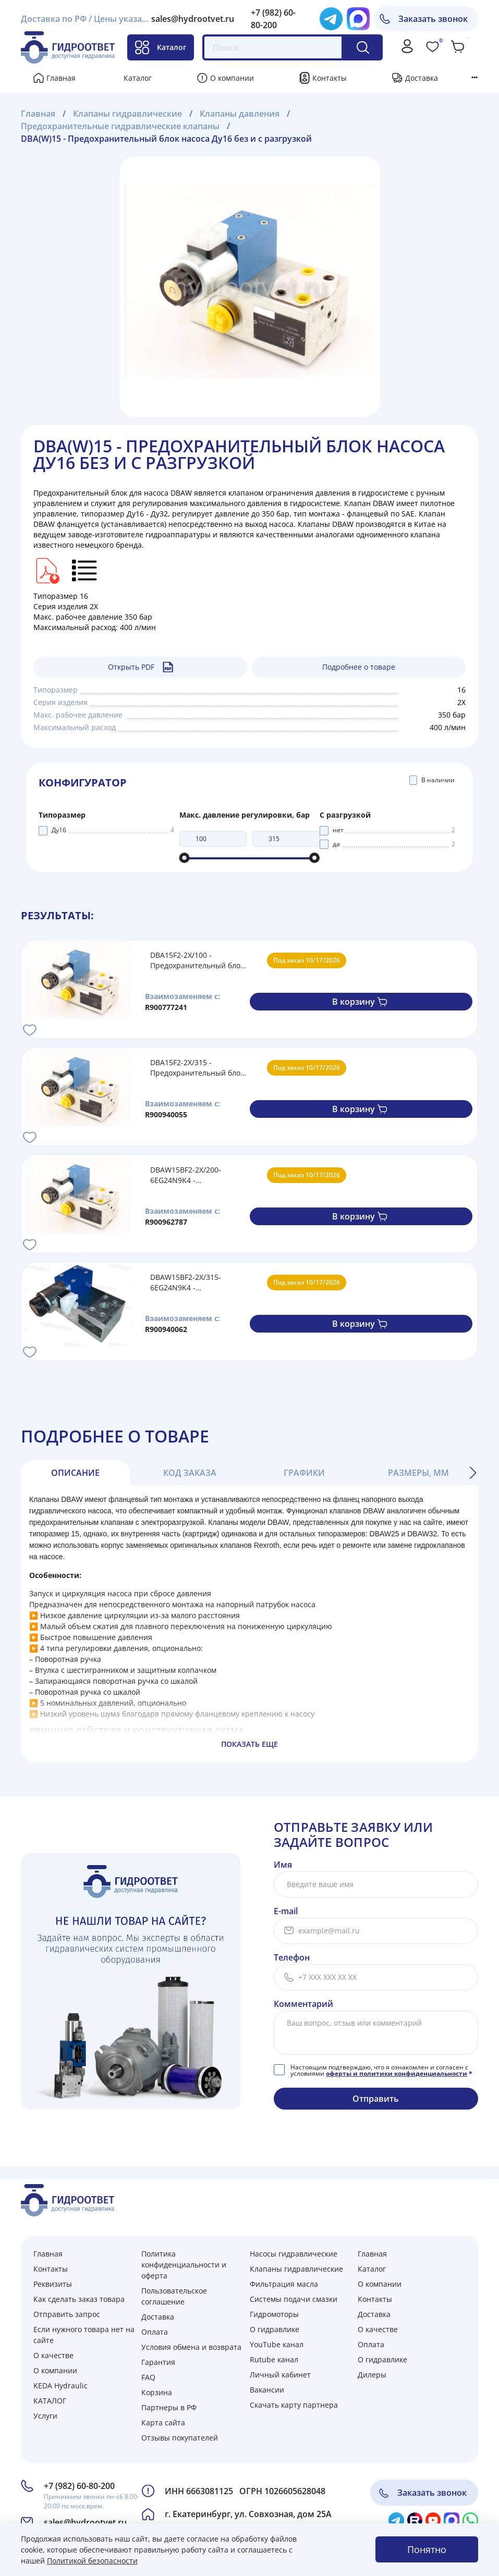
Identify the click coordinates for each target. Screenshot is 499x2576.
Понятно (426, 2549)
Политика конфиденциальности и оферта (183, 2265)
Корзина (156, 2392)
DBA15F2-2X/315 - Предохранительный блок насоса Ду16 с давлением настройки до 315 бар (197, 1067)
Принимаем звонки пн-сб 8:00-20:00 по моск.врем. (91, 2501)
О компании (232, 78)
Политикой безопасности (92, 2561)
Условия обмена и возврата (191, 2347)
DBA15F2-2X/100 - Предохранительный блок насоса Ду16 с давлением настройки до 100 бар (197, 960)
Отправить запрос (66, 2314)
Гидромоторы (274, 2314)
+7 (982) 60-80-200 (79, 2486)
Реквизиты (52, 2284)
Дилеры (372, 2375)
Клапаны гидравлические (296, 2269)
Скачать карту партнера (294, 2405)
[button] (473, 1472)
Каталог (160, 47)
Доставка (421, 78)
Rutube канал (274, 2359)
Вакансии (267, 2390)
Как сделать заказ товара (79, 2299)
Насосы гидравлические (293, 2254)
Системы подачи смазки (293, 2299)
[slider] (184, 858)
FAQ (148, 2377)
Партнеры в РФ (169, 2407)
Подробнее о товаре (358, 667)
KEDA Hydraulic (60, 2385)
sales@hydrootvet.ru (192, 18)
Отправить (375, 2098)
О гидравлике (274, 2329)
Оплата (154, 2332)
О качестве (53, 2355)
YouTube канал (276, 2344)
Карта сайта (163, 2422)
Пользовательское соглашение (174, 2296)
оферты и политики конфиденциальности (396, 2073)
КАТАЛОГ (49, 2401)
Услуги (45, 2416)
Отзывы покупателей (179, 2438)
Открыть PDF (140, 667)
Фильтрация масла (284, 2284)
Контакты (329, 78)
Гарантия (158, 2362)
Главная (61, 78)
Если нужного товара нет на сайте (84, 2334)
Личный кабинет (280, 2375)
